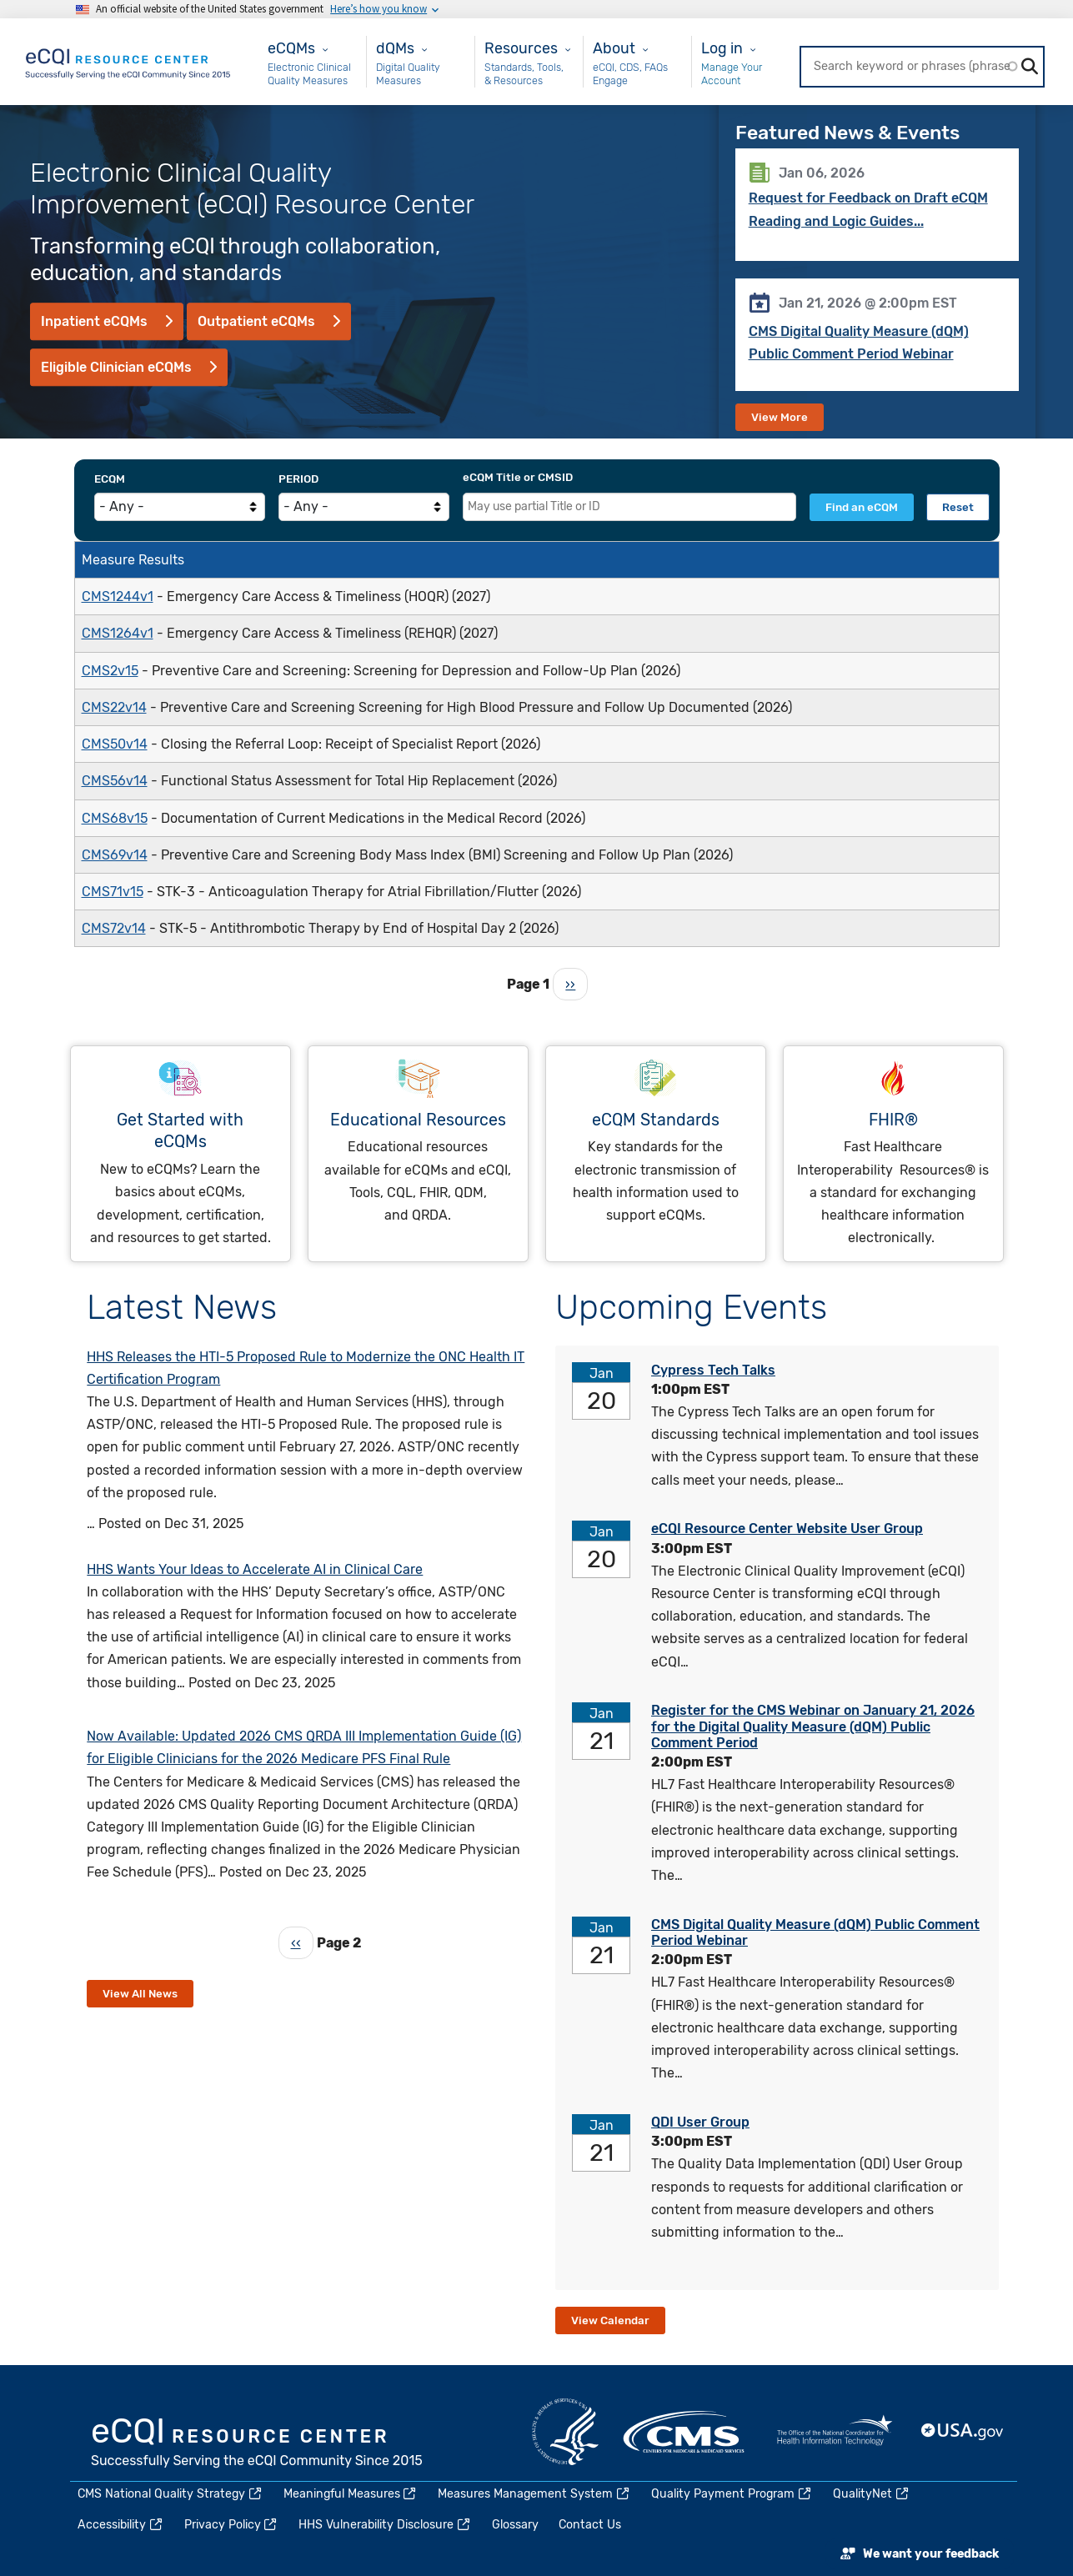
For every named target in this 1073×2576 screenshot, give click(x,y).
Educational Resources (418, 1120)
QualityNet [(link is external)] (871, 2494)
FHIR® (893, 1120)
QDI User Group (700, 2122)
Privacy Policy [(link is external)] (231, 2525)
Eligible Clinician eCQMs (116, 367)
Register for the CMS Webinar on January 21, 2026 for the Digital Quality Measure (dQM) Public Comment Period (813, 1726)
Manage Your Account (731, 74)
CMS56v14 (115, 781)
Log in (722, 48)
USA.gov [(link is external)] (963, 2431)
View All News (140, 1993)
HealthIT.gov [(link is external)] (834, 2432)
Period (298, 479)
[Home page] (129, 60)
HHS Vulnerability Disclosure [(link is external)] (385, 2525)
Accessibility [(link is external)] (121, 2525)
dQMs (395, 48)
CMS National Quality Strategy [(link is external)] (170, 2494)
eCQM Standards (656, 1120)
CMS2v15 (110, 671)
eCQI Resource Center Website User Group (787, 1528)
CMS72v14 (114, 928)
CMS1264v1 (117, 633)
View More (779, 417)
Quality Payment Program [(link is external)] (732, 2494)
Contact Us (590, 2525)
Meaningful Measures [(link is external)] (351, 2494)
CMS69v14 (115, 855)
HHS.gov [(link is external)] (565, 2431)
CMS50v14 (115, 744)
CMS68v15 (115, 818)
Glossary (515, 2525)
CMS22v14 (114, 707)
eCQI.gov (257, 2444)
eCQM (109, 479)
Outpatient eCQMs (256, 321)
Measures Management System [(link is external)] (534, 2494)
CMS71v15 (112, 892)
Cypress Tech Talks (713, 1370)
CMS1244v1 (117, 596)
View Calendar (610, 2320)
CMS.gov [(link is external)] (685, 2432)
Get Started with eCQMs (180, 1131)
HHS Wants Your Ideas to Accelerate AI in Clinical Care (255, 1569)
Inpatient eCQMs (94, 321)
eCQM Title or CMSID (518, 477)
